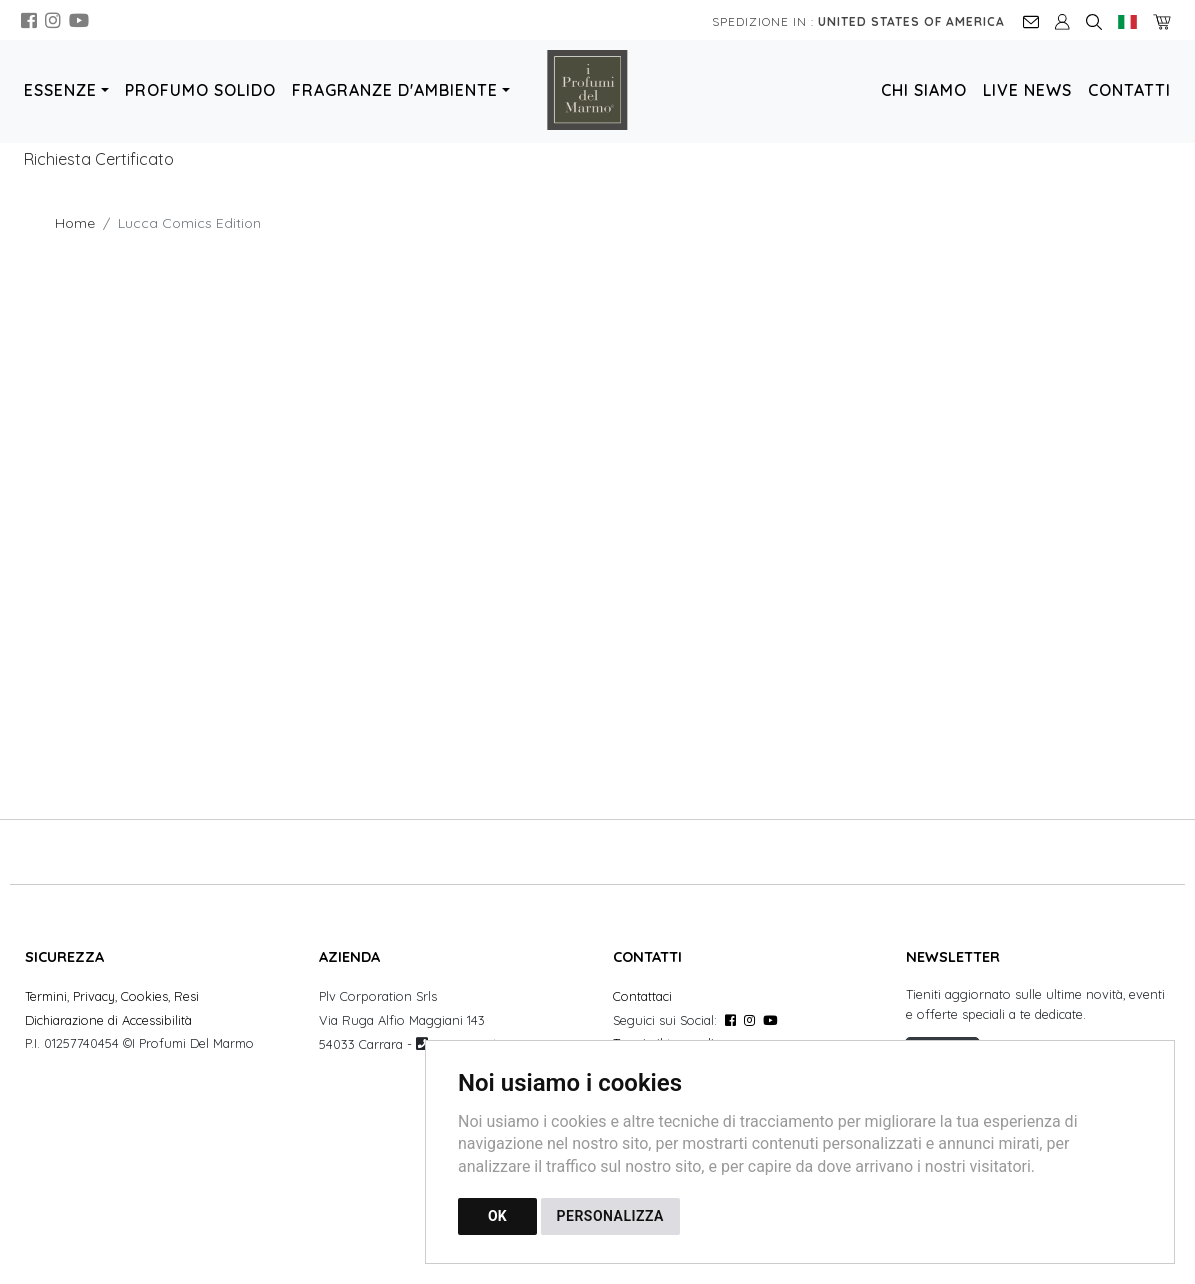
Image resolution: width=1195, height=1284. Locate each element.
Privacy (94, 996)
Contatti (1129, 90)
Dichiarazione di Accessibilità (108, 1020)
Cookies (144, 996)
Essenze (60, 90)
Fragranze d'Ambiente (395, 90)
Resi (186, 996)
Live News (1027, 90)
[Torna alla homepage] (598, 90)
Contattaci (642, 996)
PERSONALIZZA (610, 1216)
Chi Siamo (924, 90)
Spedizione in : (858, 21)
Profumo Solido (200, 90)
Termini (46, 996)
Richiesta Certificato (99, 159)
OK (497, 1216)
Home (75, 223)
